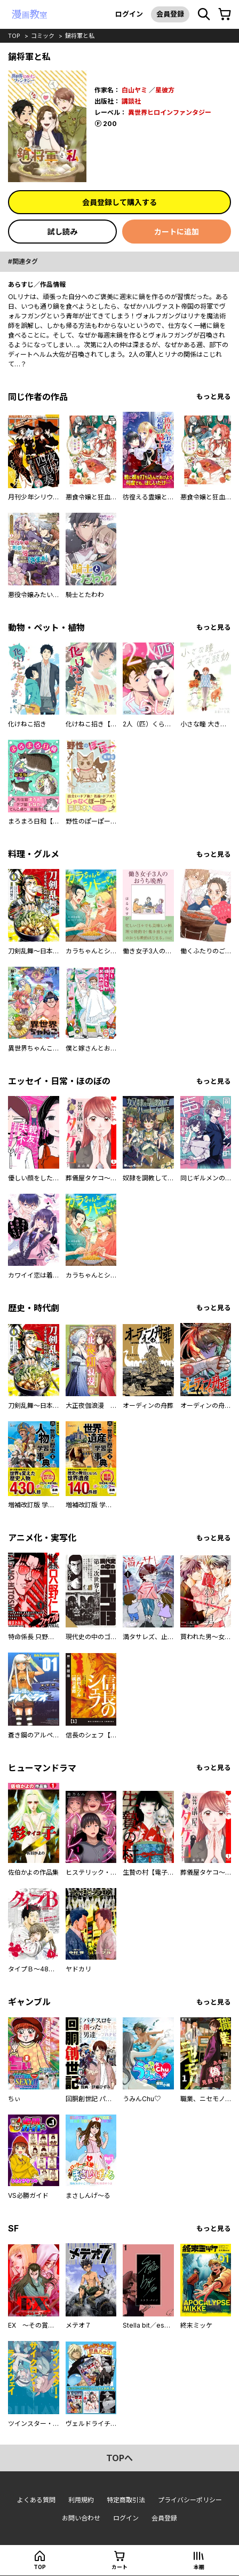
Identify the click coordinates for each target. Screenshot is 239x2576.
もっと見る (213, 397)
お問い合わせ (81, 2518)
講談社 (131, 101)
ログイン (129, 14)
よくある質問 (36, 2500)
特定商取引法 (126, 2500)
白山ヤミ (134, 90)
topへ (119, 2458)
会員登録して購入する (119, 202)
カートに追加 (176, 231)
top (14, 36)
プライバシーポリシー (190, 2500)
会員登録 (170, 14)
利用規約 (81, 2500)
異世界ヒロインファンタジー (169, 112)
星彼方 (164, 90)
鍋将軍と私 (79, 36)
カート (119, 2567)
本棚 (199, 2567)
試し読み (62, 231)
